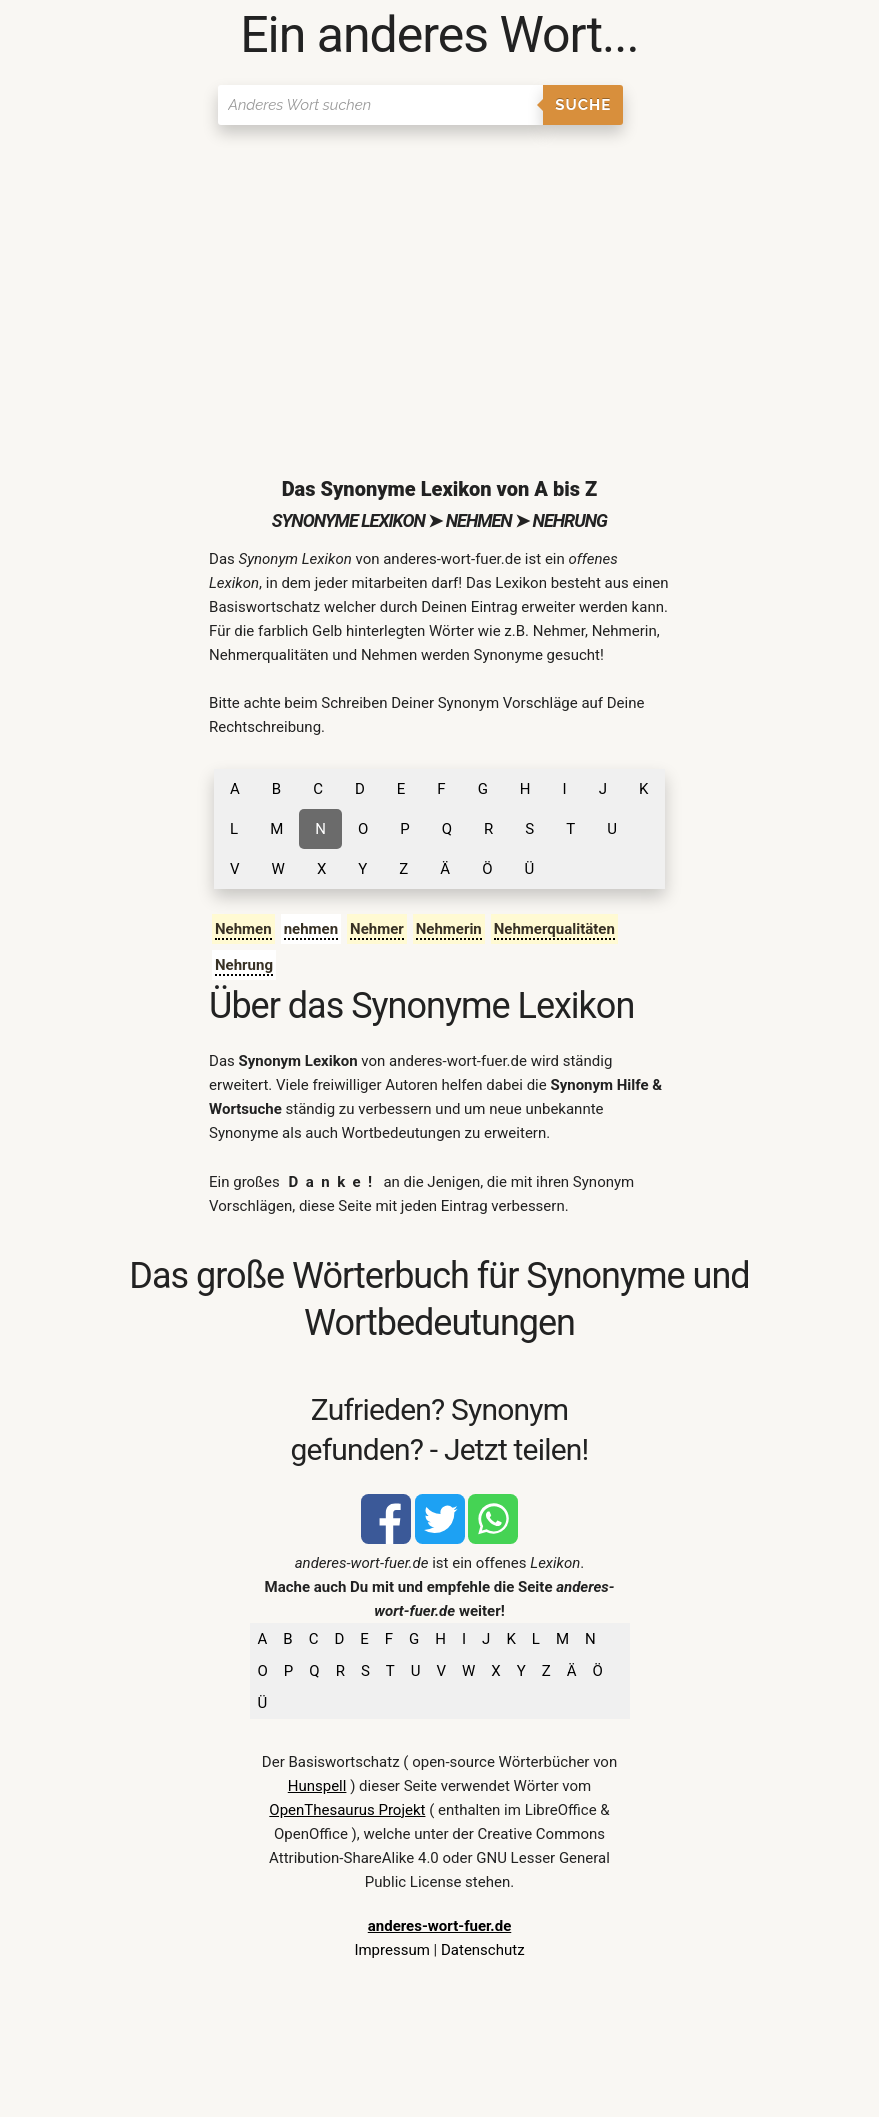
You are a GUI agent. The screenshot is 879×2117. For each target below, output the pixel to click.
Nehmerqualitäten (554, 929)
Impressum (391, 1950)
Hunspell (317, 1786)
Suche (583, 105)
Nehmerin (449, 929)
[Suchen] (380, 105)
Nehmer (377, 929)
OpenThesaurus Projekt (347, 1810)
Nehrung (244, 965)
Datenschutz (483, 1950)
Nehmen (243, 929)
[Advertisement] (439, 285)
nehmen (311, 929)
